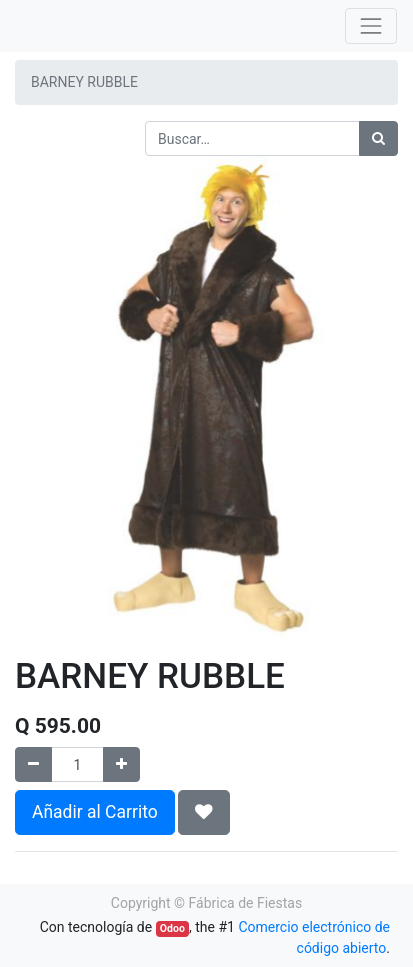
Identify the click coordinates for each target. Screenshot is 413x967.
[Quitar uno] (33, 764)
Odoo (172, 928)
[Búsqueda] (378, 138)
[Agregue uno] (121, 764)
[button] (204, 812)
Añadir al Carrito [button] (95, 812)
